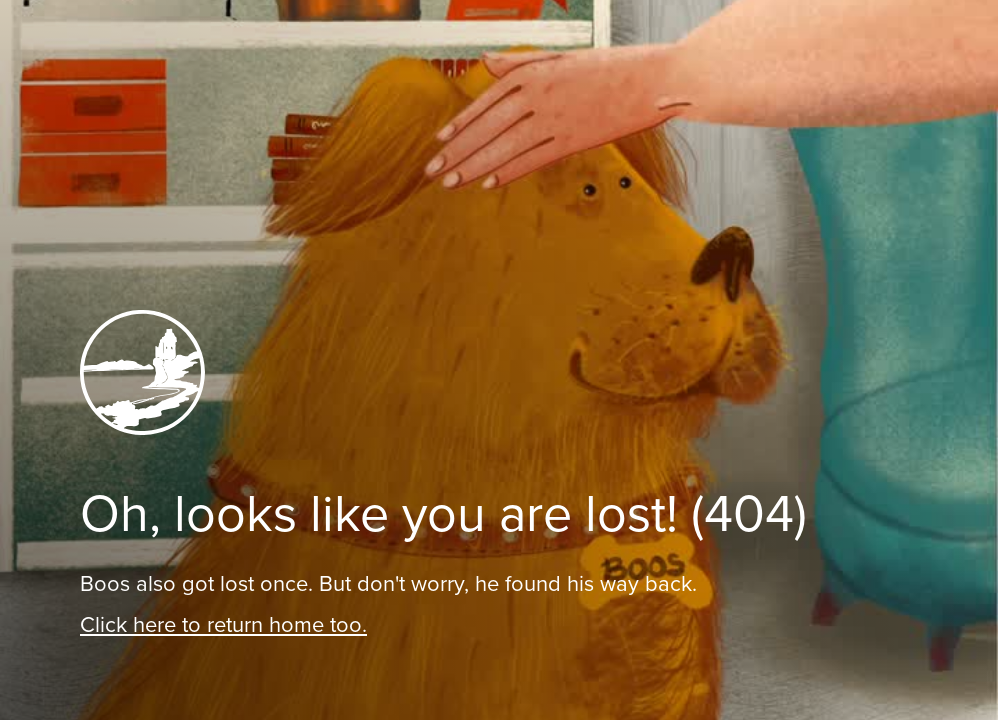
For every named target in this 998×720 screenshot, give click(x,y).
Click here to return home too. (223, 624)
